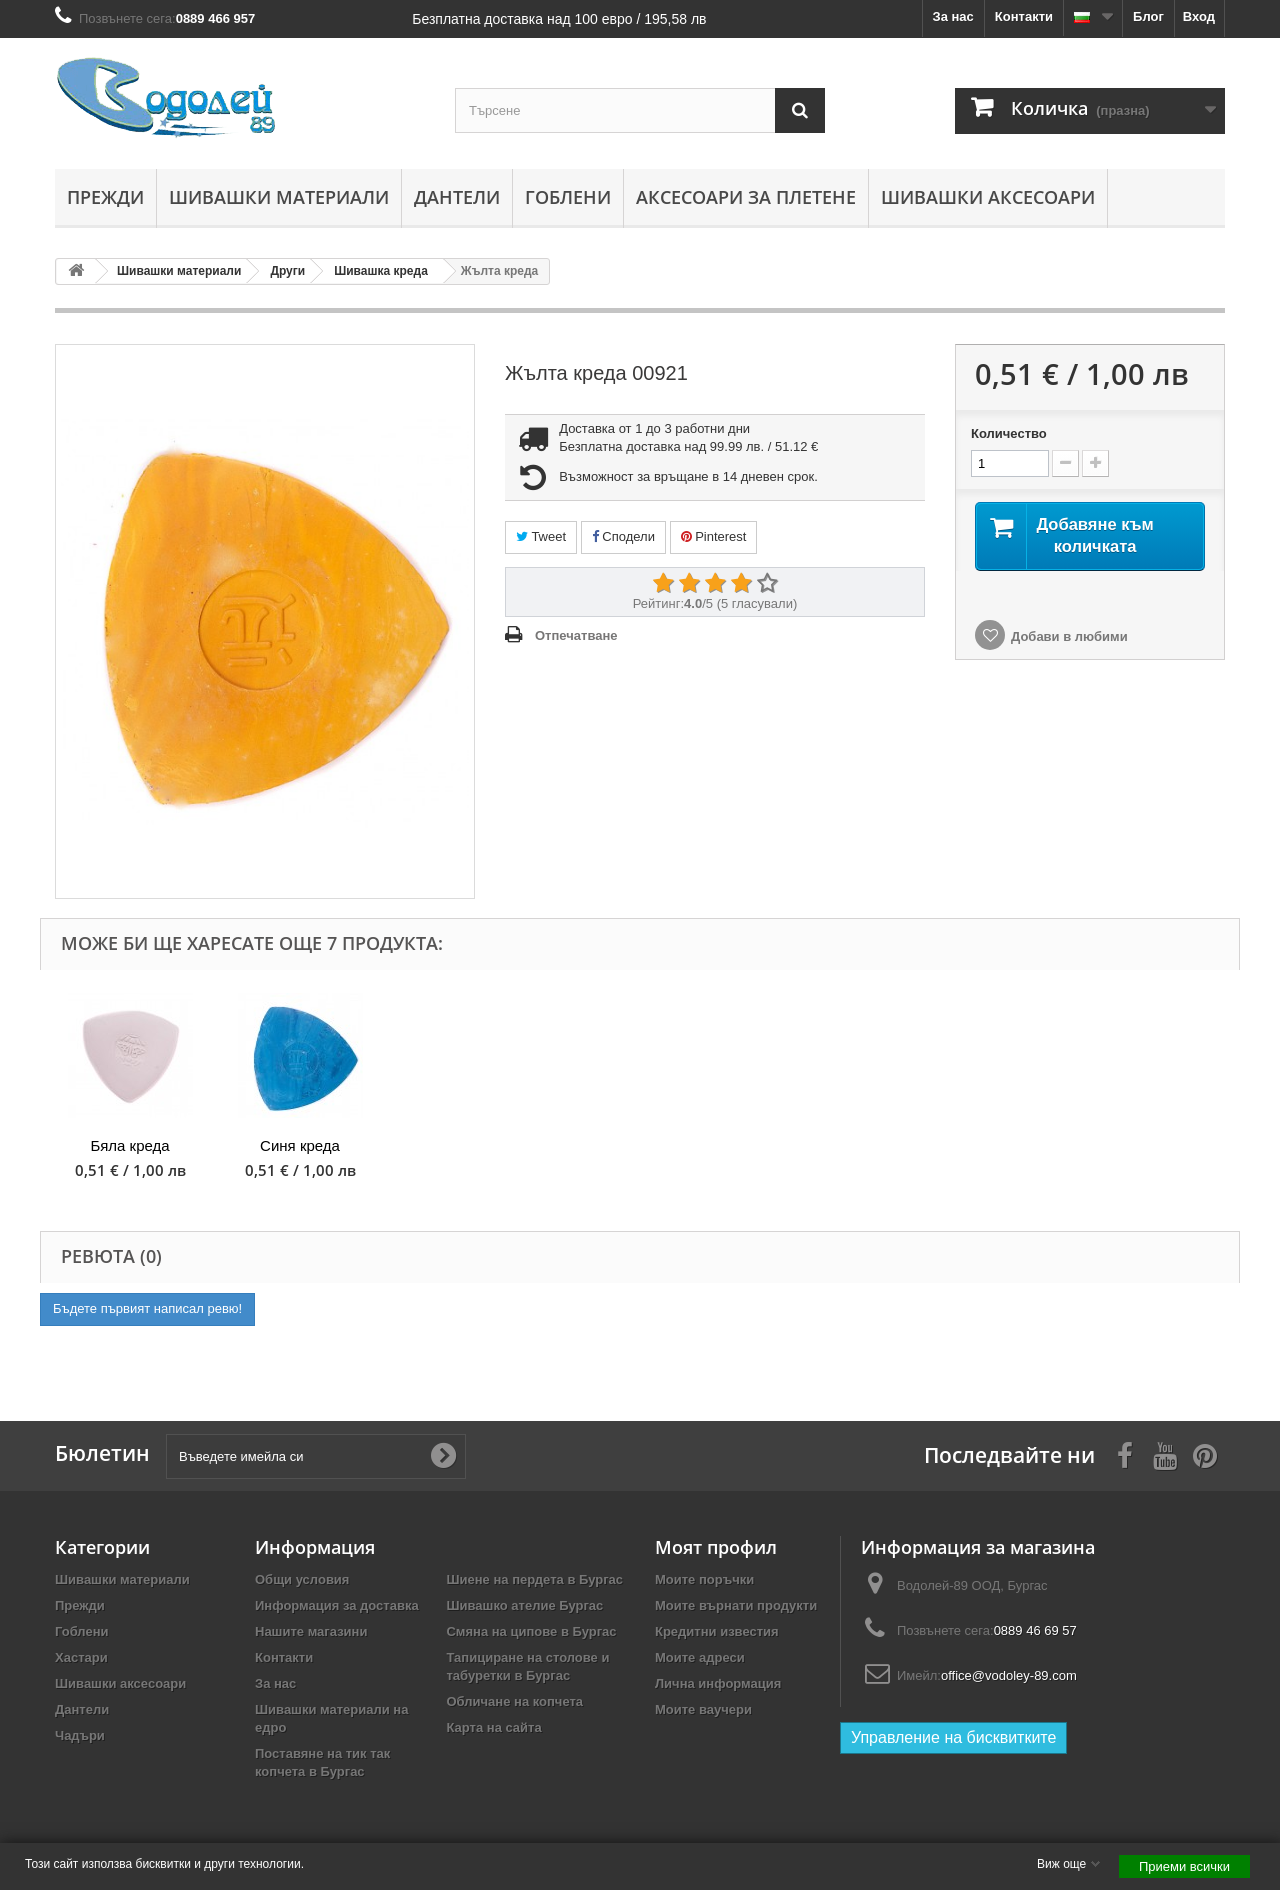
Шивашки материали (279, 197)
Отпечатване (576, 635)
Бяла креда (979, 1145)
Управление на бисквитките (953, 1737)
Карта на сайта (493, 1727)
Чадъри (80, 1735)
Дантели (457, 197)
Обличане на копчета (514, 1701)
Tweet (541, 536)
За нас (953, 16)
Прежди (105, 197)
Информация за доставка (337, 1605)
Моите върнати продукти (736, 1605)
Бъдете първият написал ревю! (147, 1308)
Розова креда (810, 1145)
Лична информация (718, 1683)
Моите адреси (700, 1657)
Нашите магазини (311, 1631)
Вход (1199, 16)
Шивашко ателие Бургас (524, 1605)
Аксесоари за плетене (746, 197)
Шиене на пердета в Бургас (534, 1579)
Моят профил (716, 1547)
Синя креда (1150, 1145)
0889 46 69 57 (1035, 1630)
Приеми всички (1184, 1866)
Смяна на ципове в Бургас (531, 1631)
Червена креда (640, 1145)
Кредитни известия (717, 1631)
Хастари (81, 1657)
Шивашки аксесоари (988, 197)
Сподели (623, 536)
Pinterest (714, 536)
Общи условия (302, 1579)
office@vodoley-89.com (1009, 1675)
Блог (1148, 16)
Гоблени (568, 197)
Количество (1009, 433)
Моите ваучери (703, 1709)
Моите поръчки (704, 1579)
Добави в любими (1069, 663)
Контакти (1024, 16)
